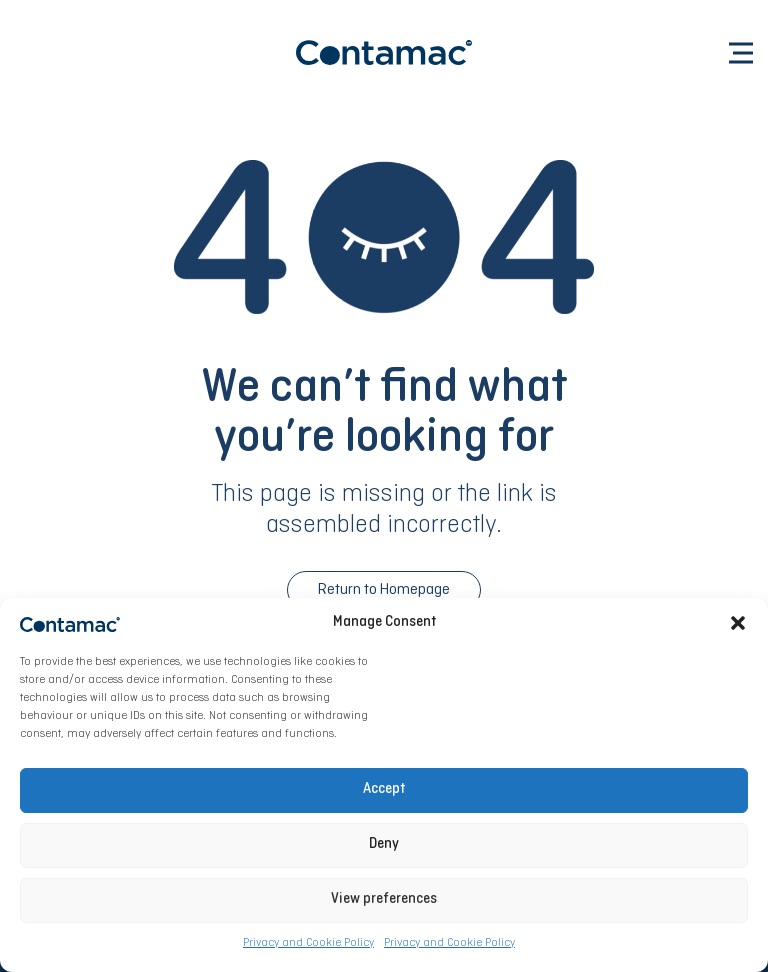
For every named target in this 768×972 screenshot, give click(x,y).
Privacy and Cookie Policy (308, 943)
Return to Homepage (384, 590)
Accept (384, 789)
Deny (384, 844)
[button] (738, 623)
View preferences (384, 899)
